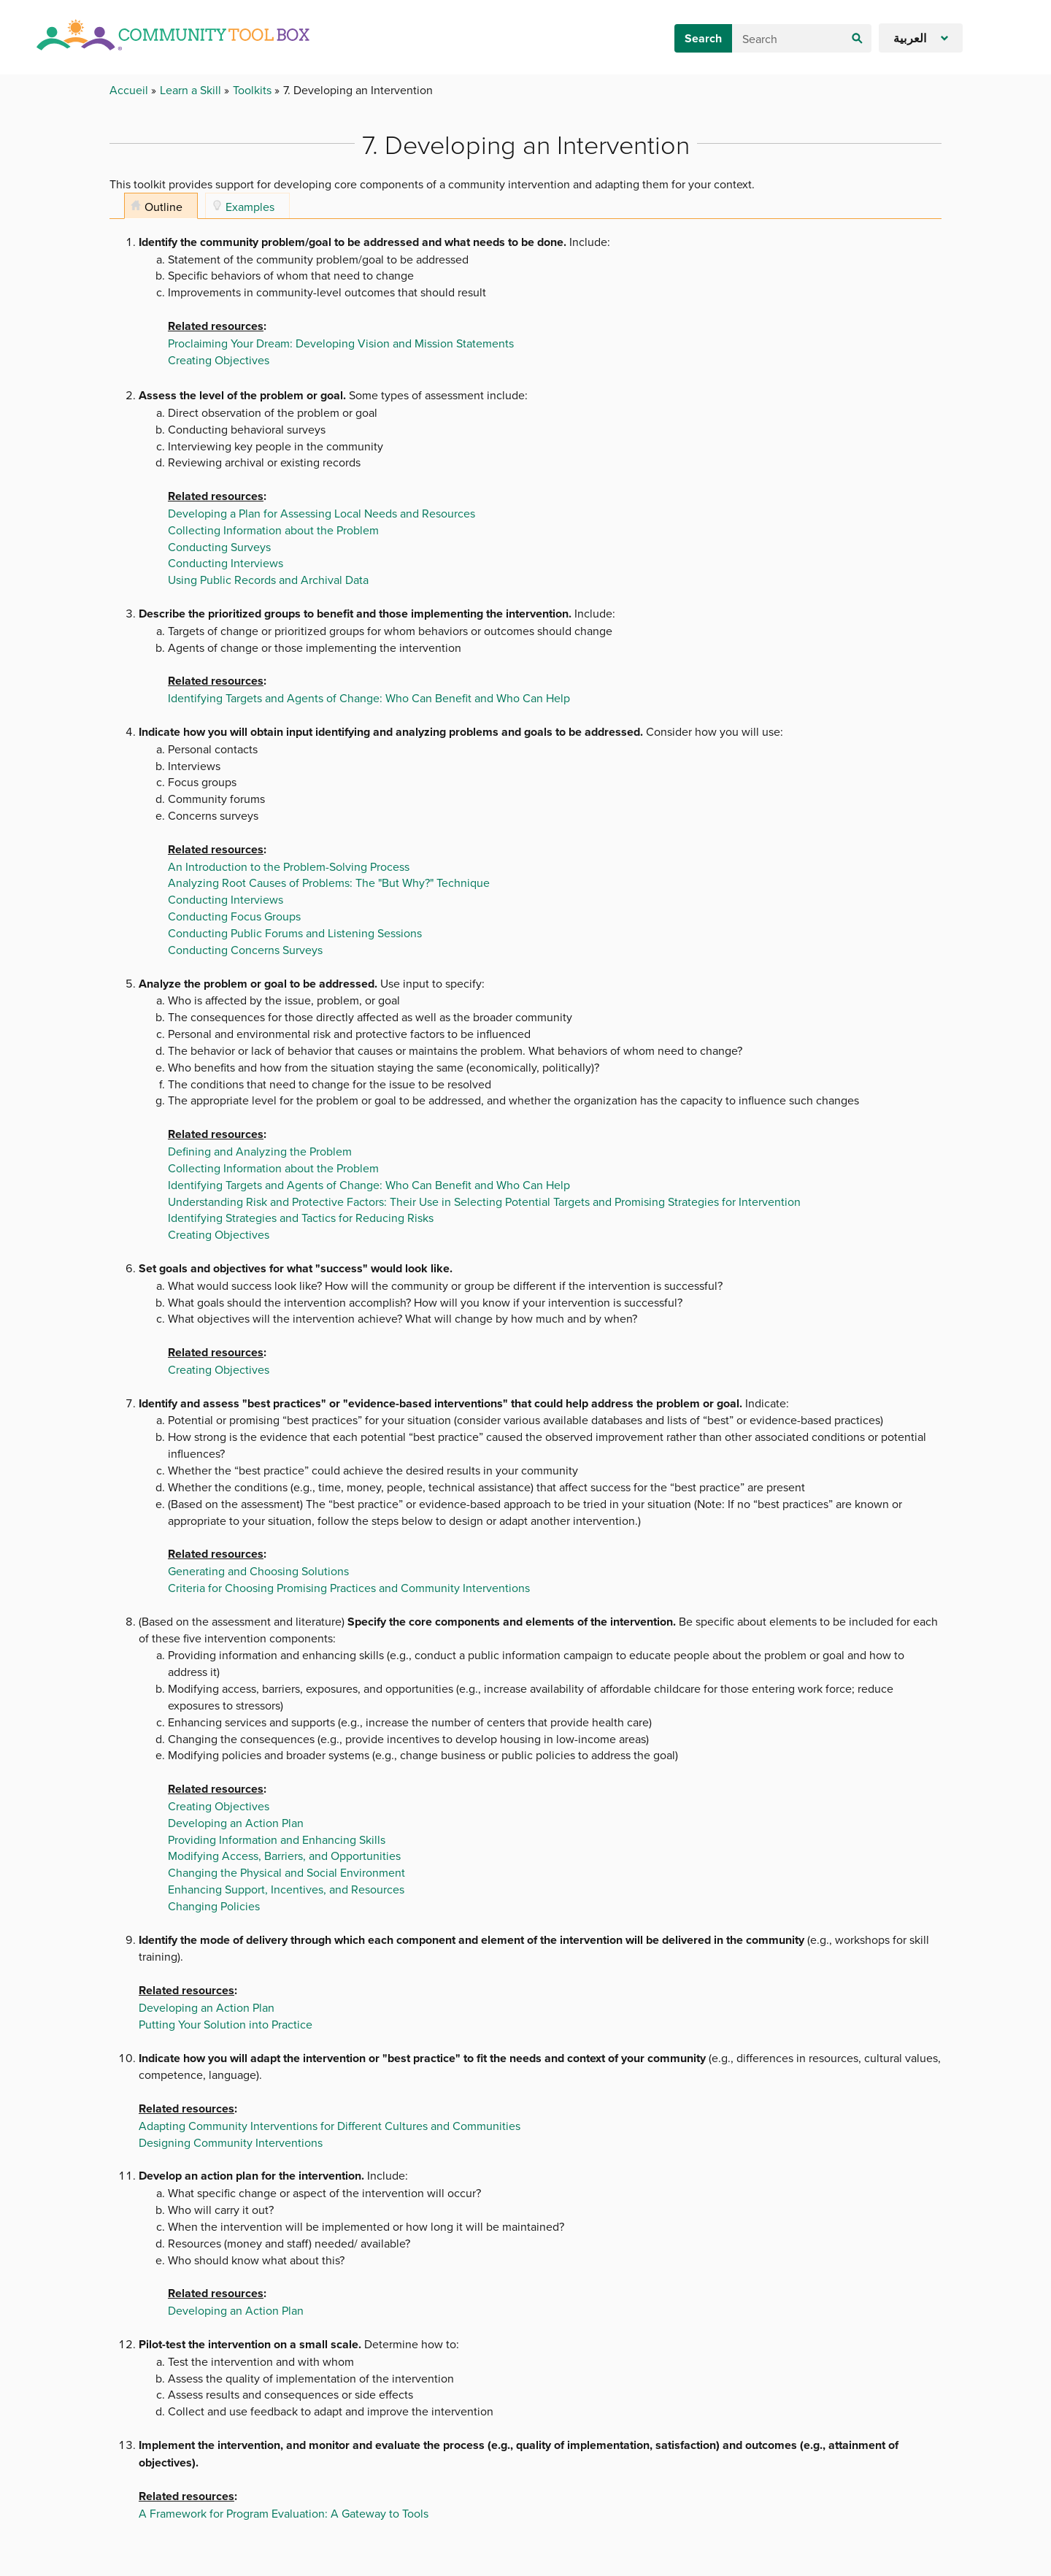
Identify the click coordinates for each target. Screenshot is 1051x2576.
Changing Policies (214, 1906)
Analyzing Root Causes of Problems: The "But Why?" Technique (329, 882)
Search (703, 38)
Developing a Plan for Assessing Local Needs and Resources (321, 513)
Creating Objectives (218, 360)
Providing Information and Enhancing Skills (276, 1839)
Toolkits (253, 90)
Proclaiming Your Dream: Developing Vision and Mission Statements (341, 343)
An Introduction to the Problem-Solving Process (288, 866)
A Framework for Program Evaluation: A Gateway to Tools (283, 2513)
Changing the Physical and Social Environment (286, 1872)
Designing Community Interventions (231, 2142)
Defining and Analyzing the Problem (260, 1151)
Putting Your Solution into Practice (225, 2024)
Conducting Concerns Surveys (245, 950)
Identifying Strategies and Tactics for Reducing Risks (301, 1218)
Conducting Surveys (219, 547)
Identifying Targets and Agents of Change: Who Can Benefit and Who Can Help (369, 698)
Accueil (130, 90)
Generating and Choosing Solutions (258, 1571)
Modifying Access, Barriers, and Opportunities (284, 1856)
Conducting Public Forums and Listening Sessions (295, 933)
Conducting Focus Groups (234, 916)
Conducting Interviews (225, 563)
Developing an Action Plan (236, 1823)
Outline (163, 207)
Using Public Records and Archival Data (268, 580)
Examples (250, 207)
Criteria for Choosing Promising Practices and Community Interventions (349, 1588)
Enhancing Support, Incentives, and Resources (286, 1889)
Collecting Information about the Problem (273, 530)
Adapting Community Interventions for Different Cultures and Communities (329, 2126)
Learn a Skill (192, 90)
